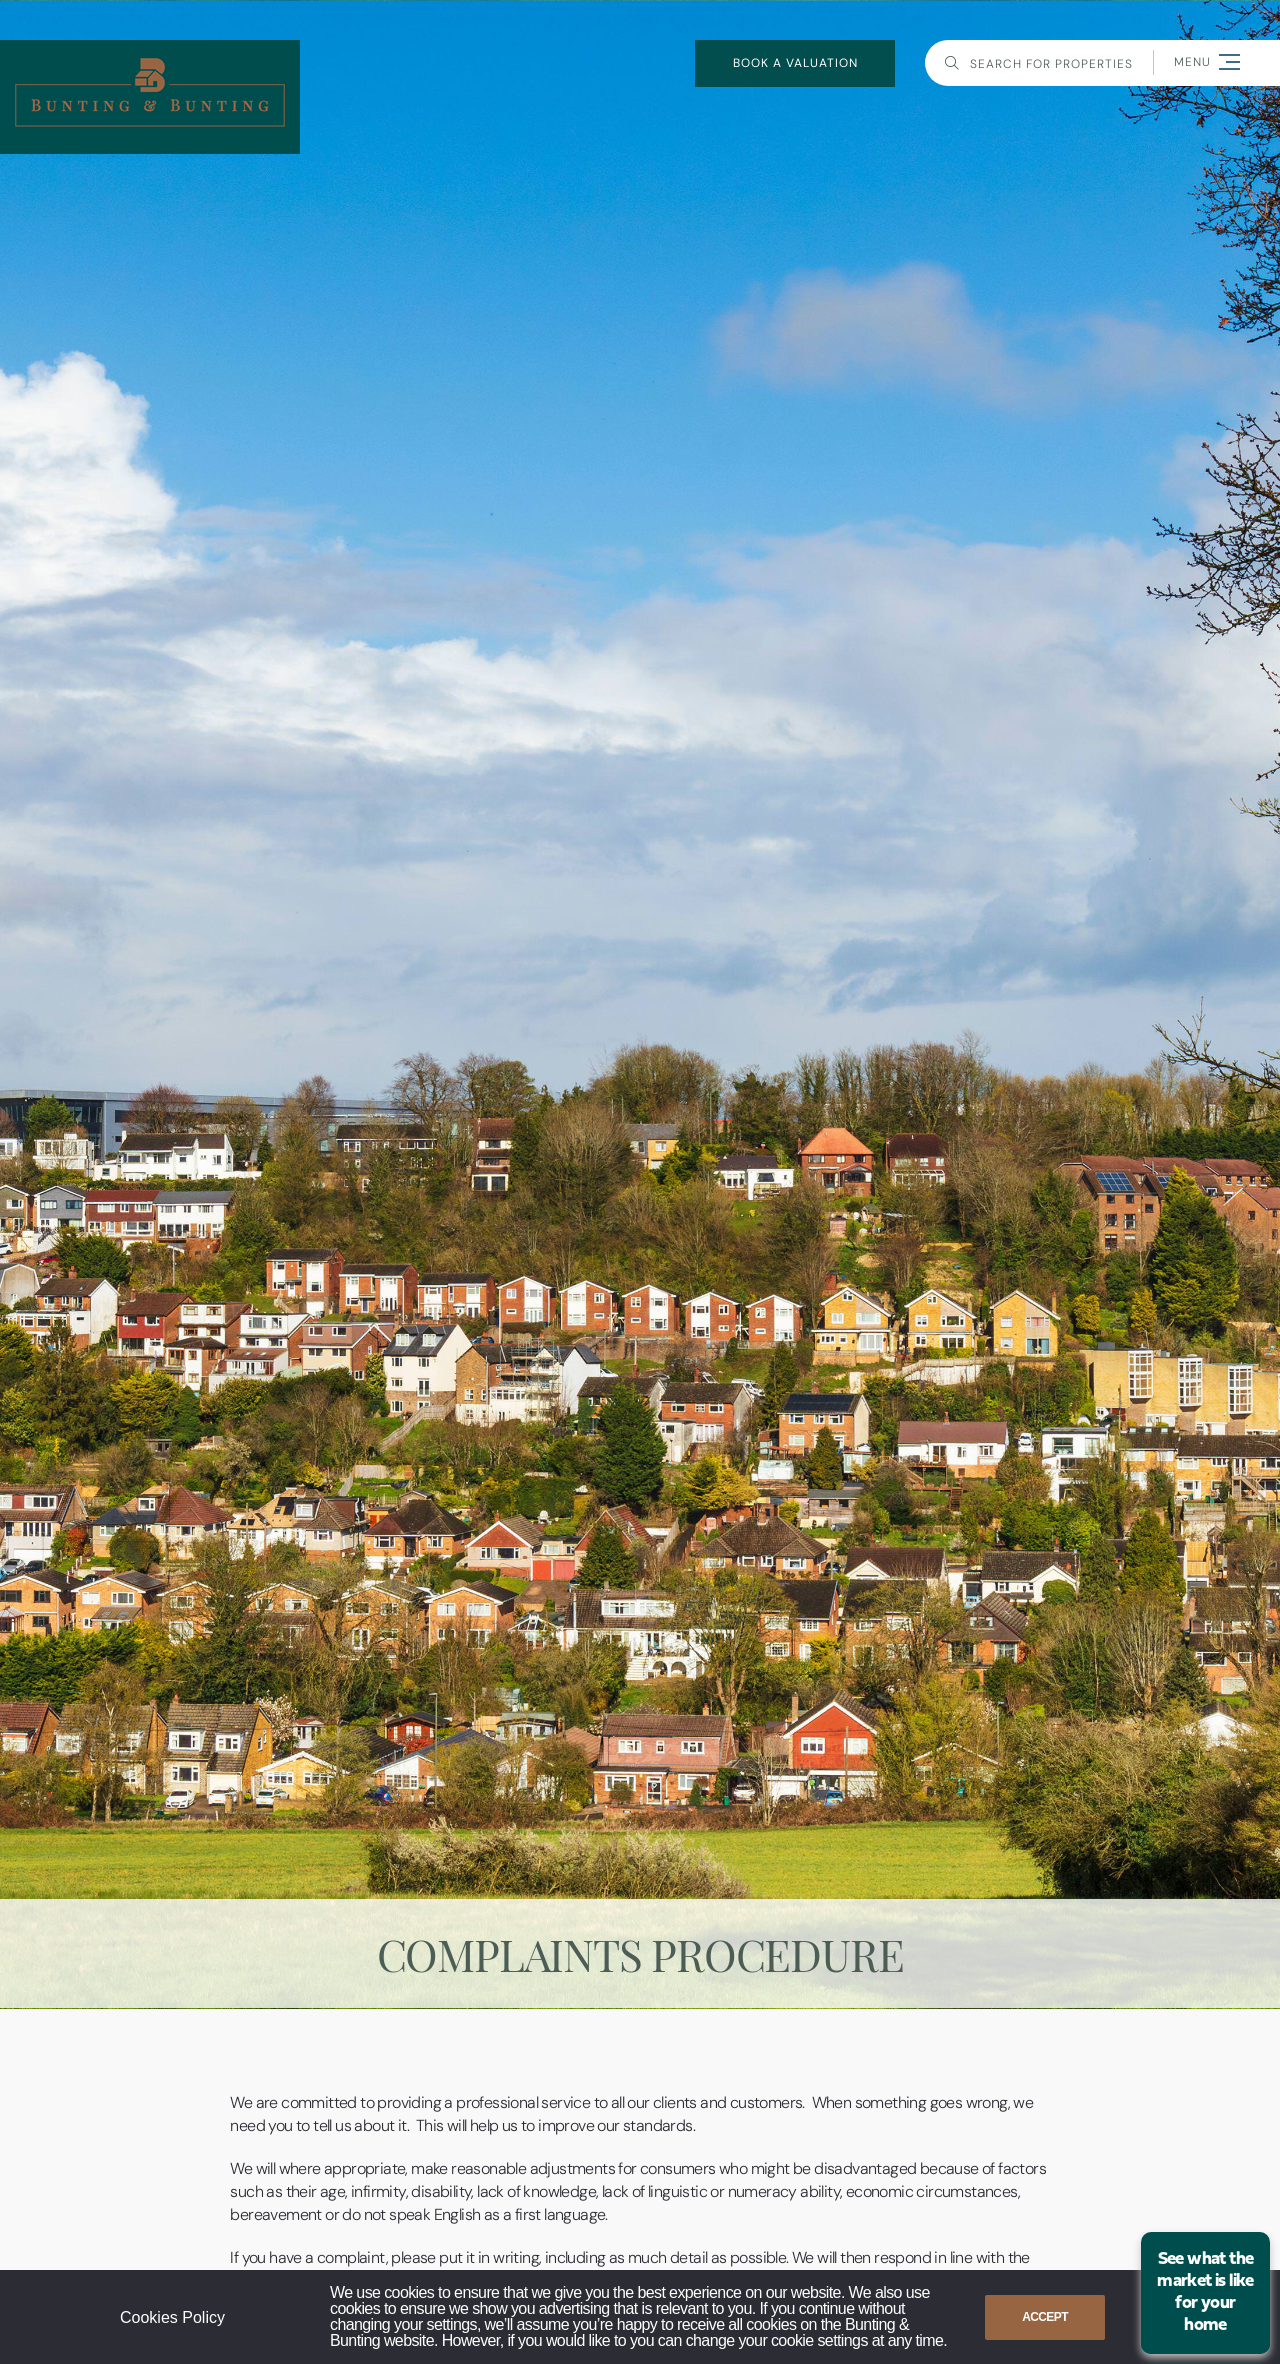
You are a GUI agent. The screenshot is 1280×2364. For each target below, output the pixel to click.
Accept (1045, 2317)
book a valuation (795, 63)
